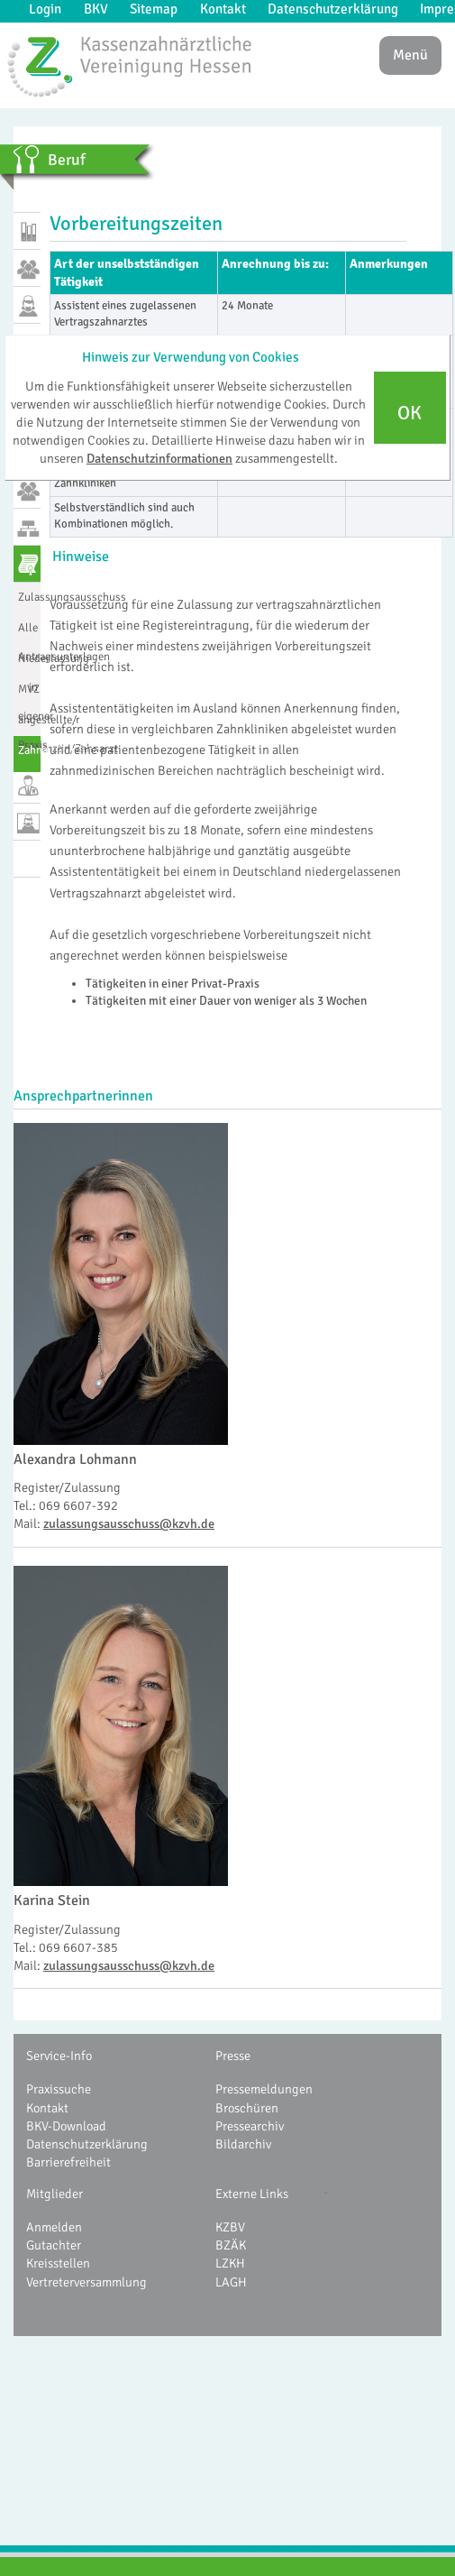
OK (409, 413)
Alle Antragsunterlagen (29, 635)
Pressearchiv (249, 2126)
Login (45, 9)
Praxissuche (58, 2089)
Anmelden (54, 2227)
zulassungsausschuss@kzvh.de (128, 1523)
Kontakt (223, 9)
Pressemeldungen (264, 2089)
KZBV (230, 2227)
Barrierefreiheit (68, 2162)
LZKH (230, 2263)
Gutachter (53, 2245)
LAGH (231, 2282)
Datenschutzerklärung (333, 9)
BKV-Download (66, 2126)
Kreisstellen (58, 2263)
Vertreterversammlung (86, 2282)
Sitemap (153, 9)
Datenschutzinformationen (159, 458)
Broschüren (246, 2108)
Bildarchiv (243, 2144)
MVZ (29, 689)
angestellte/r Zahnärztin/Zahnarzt (29, 727)
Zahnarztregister (29, 750)
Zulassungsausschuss (29, 597)
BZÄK (230, 2245)
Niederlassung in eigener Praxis (29, 665)
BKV (96, 9)
